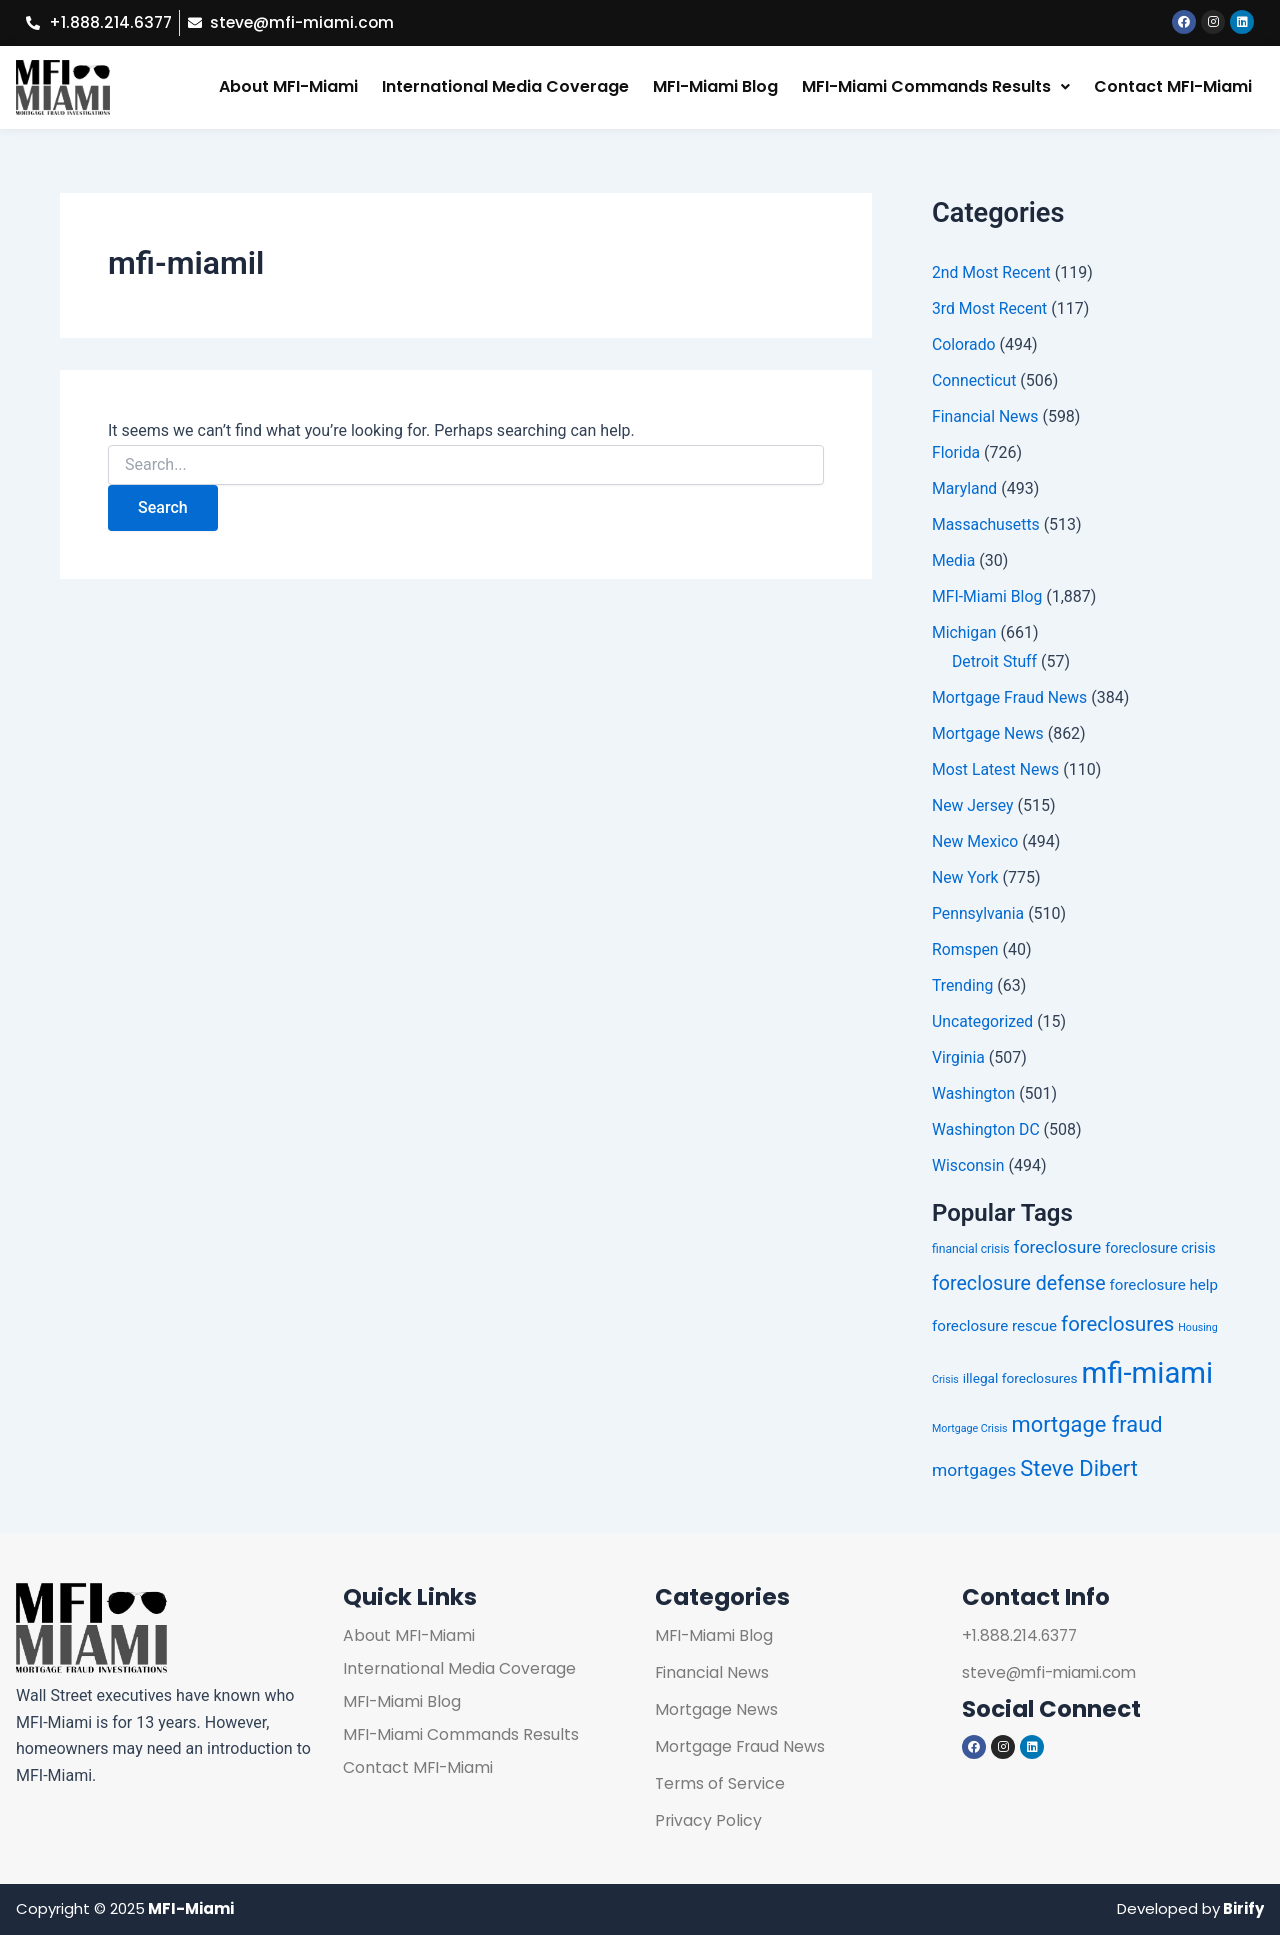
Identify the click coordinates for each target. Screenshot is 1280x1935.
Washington (974, 1094)
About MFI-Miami (288, 87)
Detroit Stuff (995, 662)
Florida (956, 453)
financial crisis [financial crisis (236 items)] (971, 1249)
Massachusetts (986, 525)
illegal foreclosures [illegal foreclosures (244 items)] (1020, 1379)
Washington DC (986, 1130)
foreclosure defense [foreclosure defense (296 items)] (1019, 1284)
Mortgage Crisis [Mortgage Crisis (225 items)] (970, 1429)
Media (954, 561)
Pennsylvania (979, 914)
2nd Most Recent (992, 273)
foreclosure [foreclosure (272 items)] (1058, 1247)
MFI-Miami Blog (715, 87)
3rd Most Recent (990, 309)
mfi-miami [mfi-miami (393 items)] (1147, 1374)
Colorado (964, 345)
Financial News (986, 417)
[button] (936, 88)
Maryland (965, 489)
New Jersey (973, 806)
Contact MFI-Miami (1173, 87)
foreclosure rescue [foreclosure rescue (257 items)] (994, 1326)
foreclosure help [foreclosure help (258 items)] (1164, 1286)
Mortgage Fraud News (1011, 698)
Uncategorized (983, 1022)
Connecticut (975, 381)
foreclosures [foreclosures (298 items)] (1117, 1324)
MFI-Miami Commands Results (936, 87)
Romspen (966, 950)
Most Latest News (996, 770)
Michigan (964, 633)
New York (966, 878)
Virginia (959, 1058)
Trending (963, 986)
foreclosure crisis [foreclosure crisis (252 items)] (1160, 1248)
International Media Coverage (505, 87)
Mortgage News (988, 734)
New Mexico (976, 842)
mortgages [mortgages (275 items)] (974, 1470)
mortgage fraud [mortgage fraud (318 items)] (1087, 1425)
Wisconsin (969, 1166)
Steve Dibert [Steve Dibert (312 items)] (1079, 1468)
